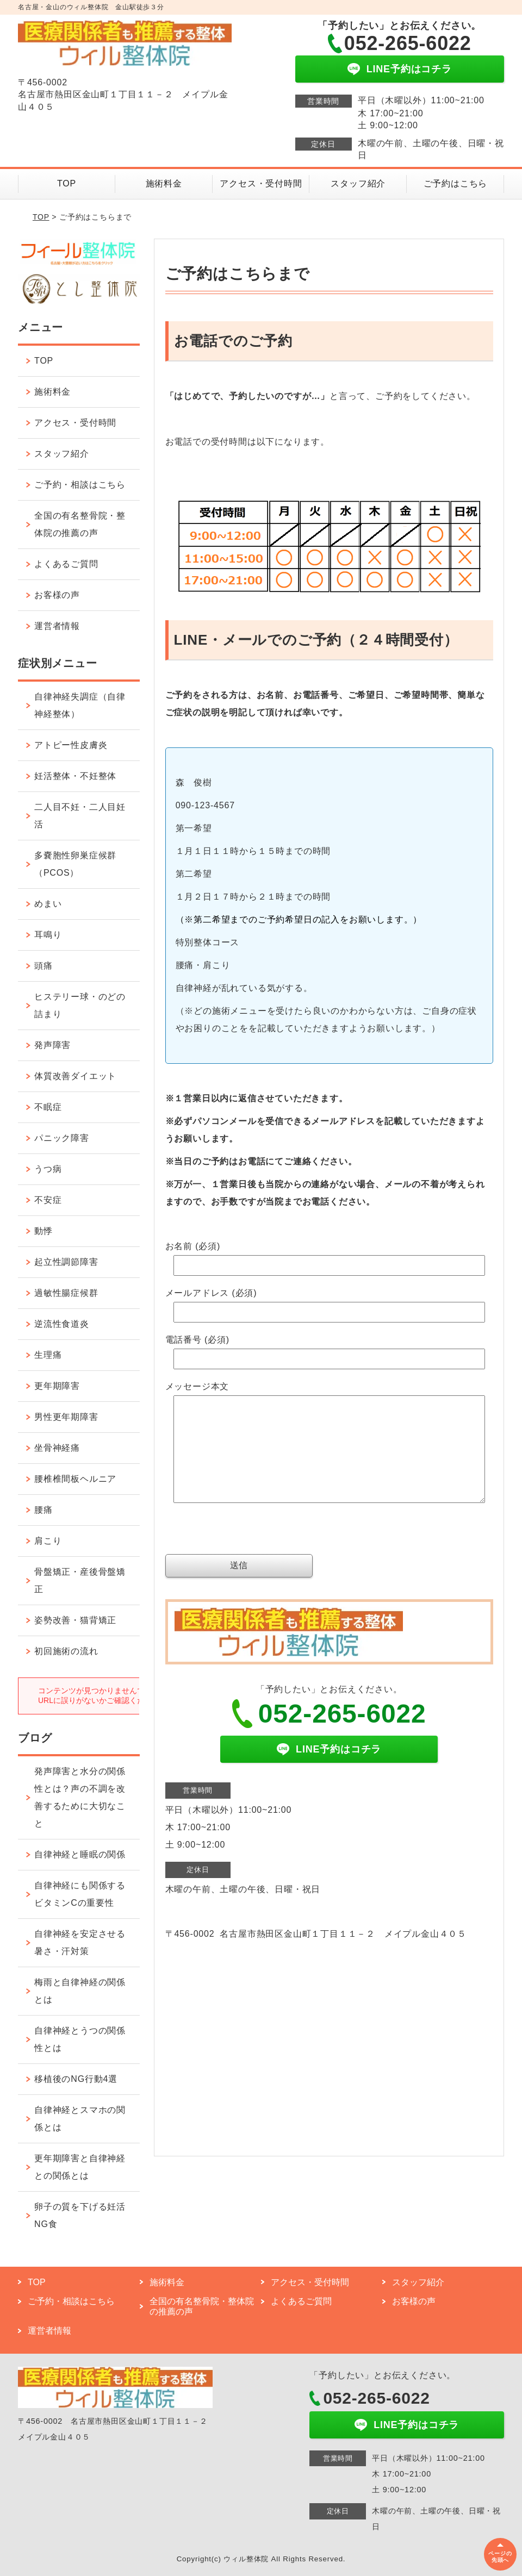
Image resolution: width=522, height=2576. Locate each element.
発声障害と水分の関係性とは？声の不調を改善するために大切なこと (80, 1797)
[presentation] (248, 1554)
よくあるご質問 (66, 564)
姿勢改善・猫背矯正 (75, 1620)
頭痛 (43, 965)
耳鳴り (47, 934)
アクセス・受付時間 (261, 183)
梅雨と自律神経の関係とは (80, 1991)
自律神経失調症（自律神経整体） (80, 705)
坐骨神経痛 (57, 1447)
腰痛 (43, 1509)
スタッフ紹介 (358, 183)
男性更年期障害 (66, 1416)
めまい (47, 903)
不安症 (47, 1200)
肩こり (47, 1540)
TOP (66, 183)
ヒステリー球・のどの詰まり (80, 1005)
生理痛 (47, 1354)
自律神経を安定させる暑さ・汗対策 (80, 1942)
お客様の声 (57, 595)
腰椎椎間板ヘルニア (75, 1478)
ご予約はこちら (456, 183)
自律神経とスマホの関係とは (80, 2118)
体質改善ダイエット (75, 1076)
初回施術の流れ (66, 1651)
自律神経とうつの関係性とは (80, 2039)
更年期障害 (57, 1385)
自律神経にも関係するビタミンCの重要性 (80, 1894)
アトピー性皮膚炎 (70, 745)
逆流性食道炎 (61, 1323)
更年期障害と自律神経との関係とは (80, 2167)
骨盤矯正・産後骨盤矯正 (80, 1580)
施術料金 (164, 183)
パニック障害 (61, 1138)
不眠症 (47, 1107)
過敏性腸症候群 (66, 1293)
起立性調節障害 (66, 1262)
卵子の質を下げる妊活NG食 (80, 2215)
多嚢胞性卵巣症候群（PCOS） (75, 864)
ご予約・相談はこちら (80, 484)
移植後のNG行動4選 (75, 2079)
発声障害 (52, 1045)
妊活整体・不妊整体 (75, 776)
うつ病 (47, 1169)
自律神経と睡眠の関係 (80, 1854)
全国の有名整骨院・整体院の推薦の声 (80, 524)
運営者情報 (57, 626)
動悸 (43, 1231)
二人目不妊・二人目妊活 (80, 815)
